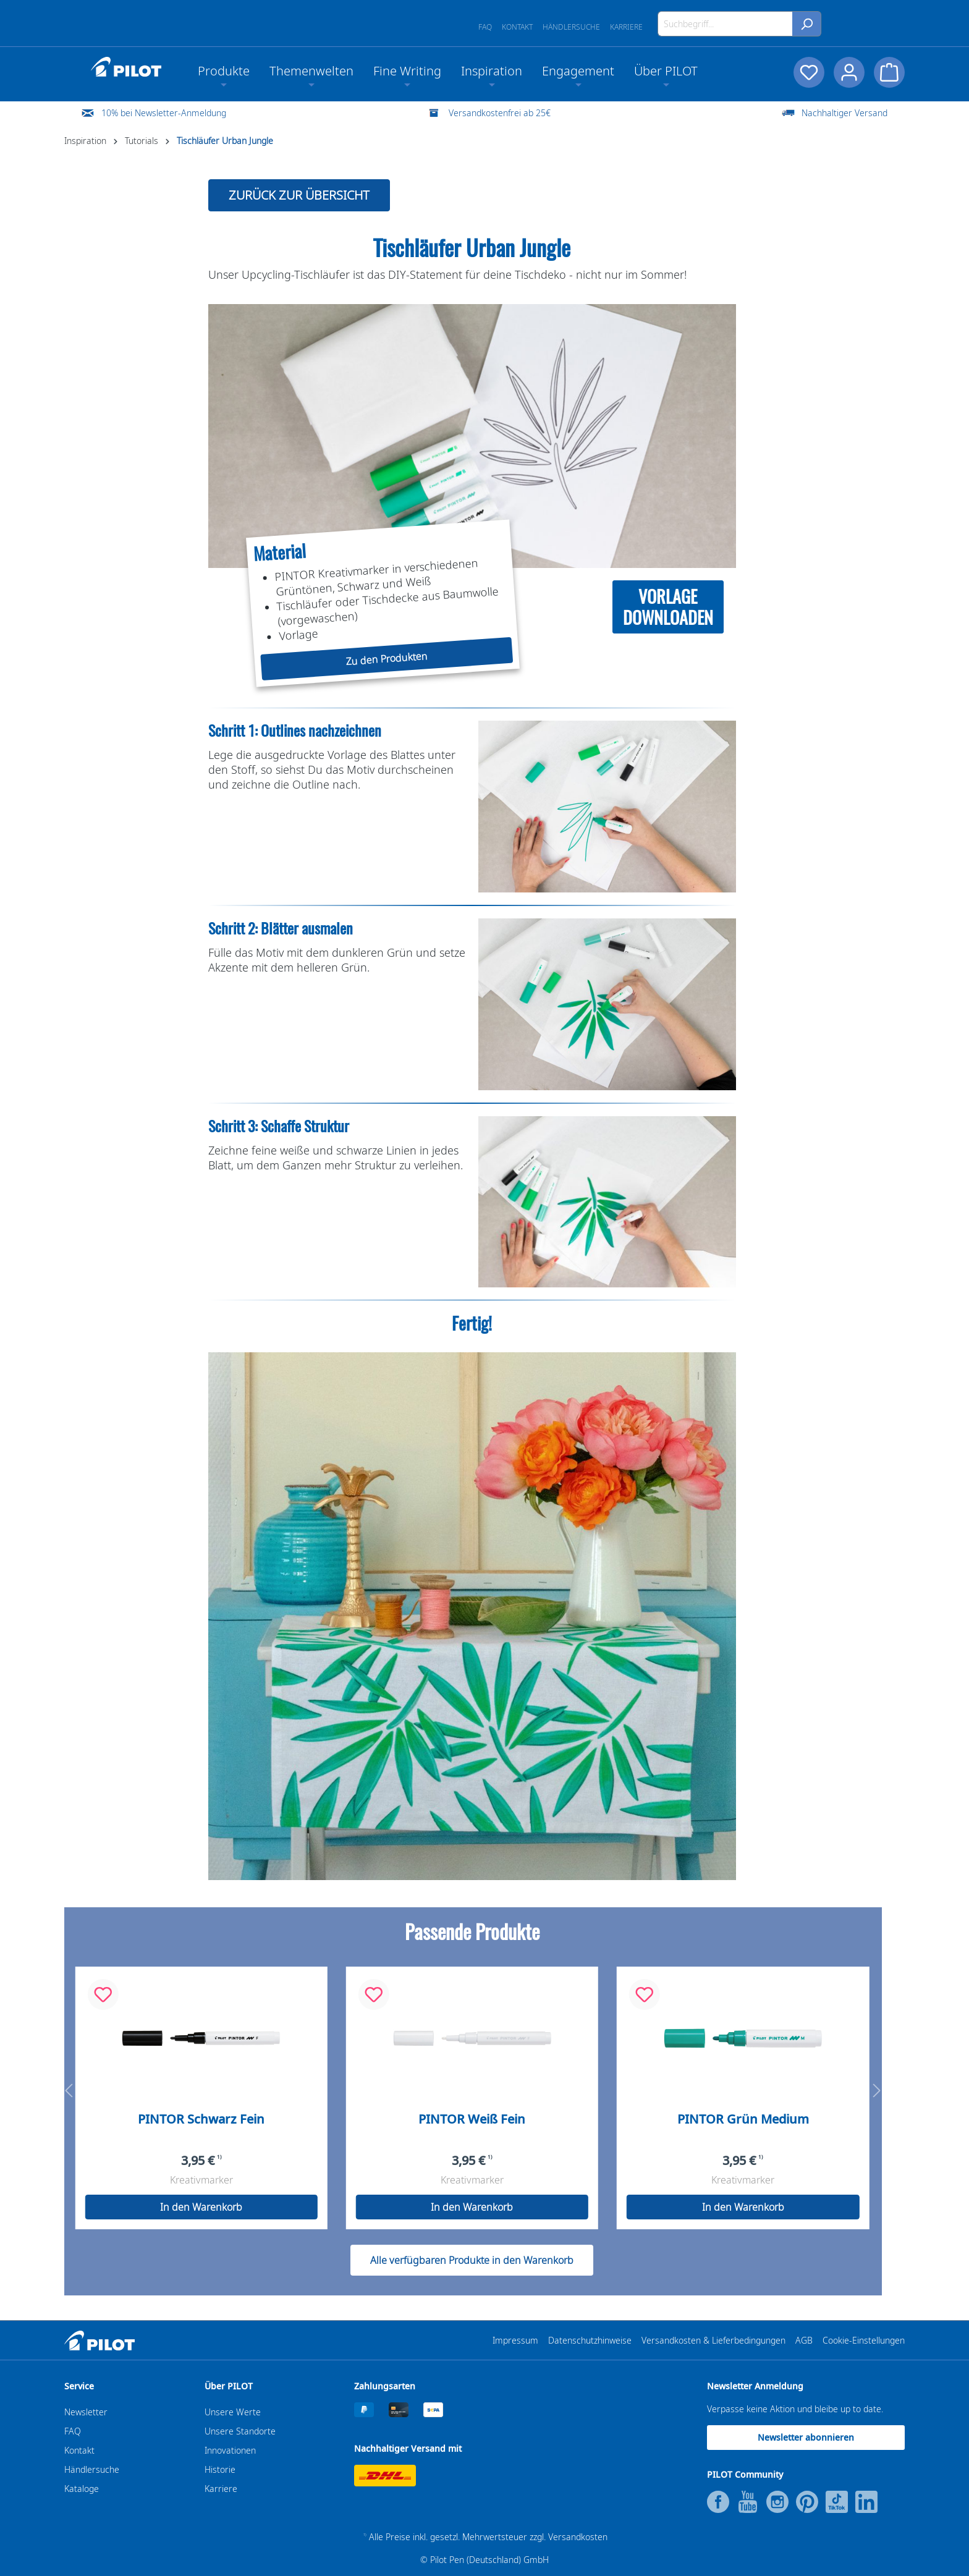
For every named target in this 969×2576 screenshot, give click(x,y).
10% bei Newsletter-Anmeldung (163, 113)
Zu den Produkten (386, 658)
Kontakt (517, 27)
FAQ (485, 27)
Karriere (626, 27)
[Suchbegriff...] (725, 23)
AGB (804, 2340)
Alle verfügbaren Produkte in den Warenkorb (471, 2260)
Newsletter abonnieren (806, 2437)
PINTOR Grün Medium (743, 2119)
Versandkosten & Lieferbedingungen (713, 2340)
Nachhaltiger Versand (844, 113)
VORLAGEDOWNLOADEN (668, 607)
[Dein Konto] (848, 72)
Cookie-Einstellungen (864, 2340)
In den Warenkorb (201, 2207)
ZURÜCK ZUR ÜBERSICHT (299, 195)
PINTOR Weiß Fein (471, 2119)
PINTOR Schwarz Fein (201, 2119)
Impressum (515, 2340)
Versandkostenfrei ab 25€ (500, 113)
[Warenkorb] (889, 72)
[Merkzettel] (807, 72)
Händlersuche (571, 27)
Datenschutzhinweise (590, 2340)
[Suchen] (806, 23)
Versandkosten (577, 2537)
